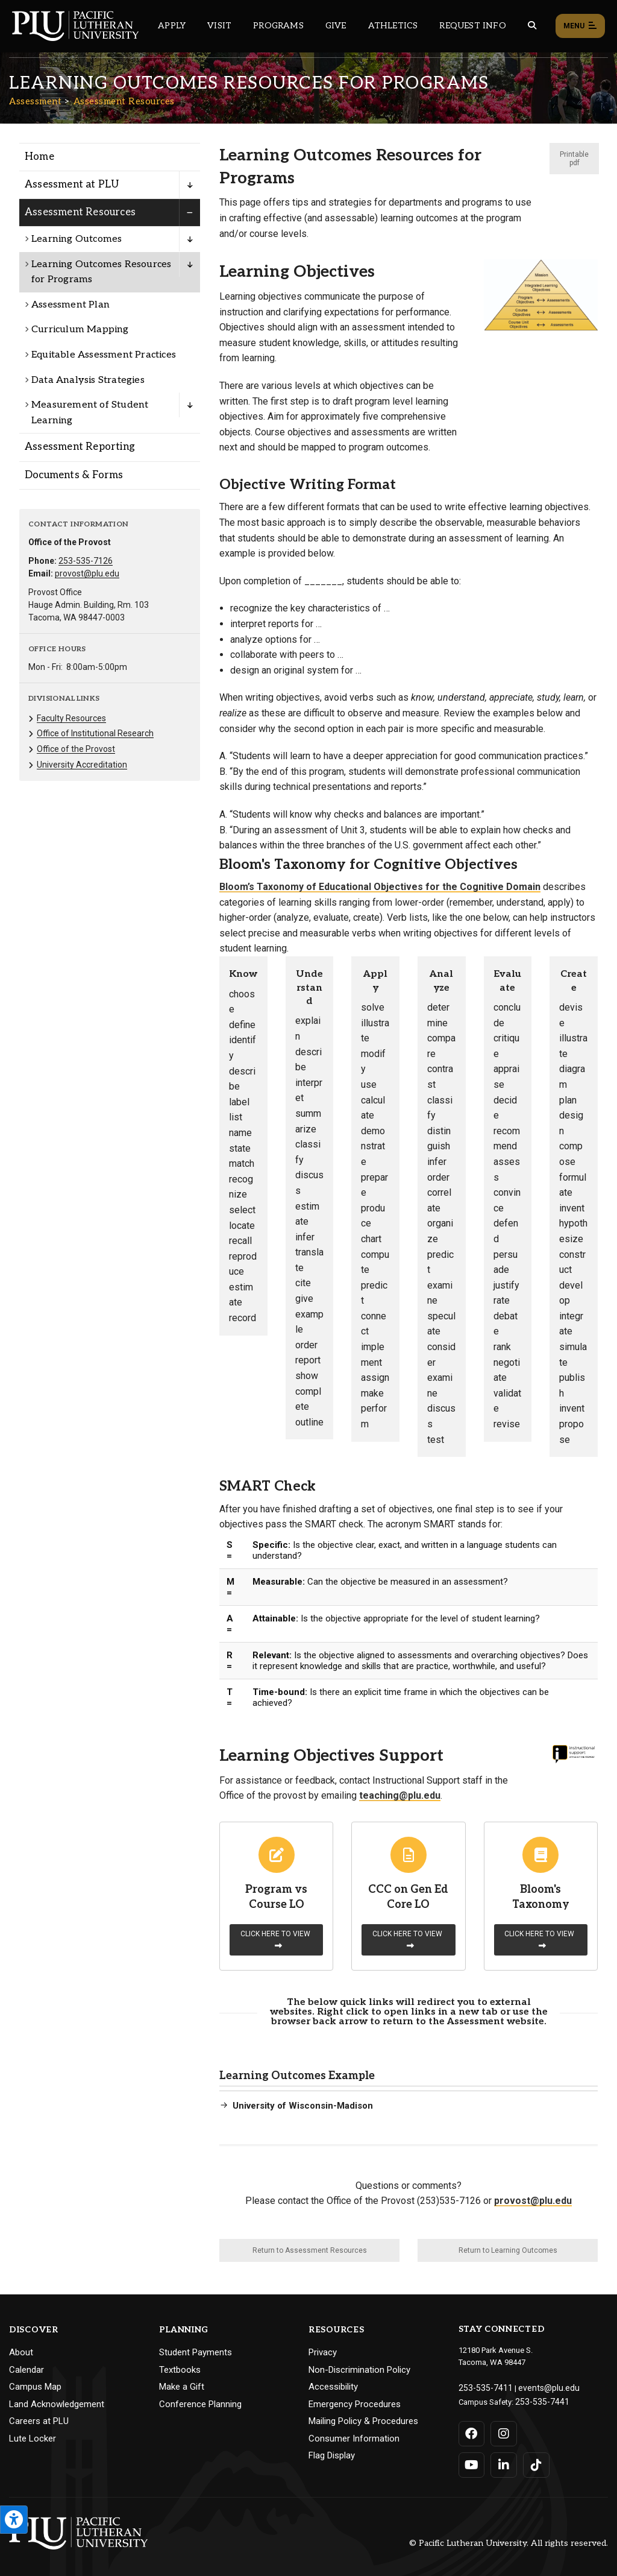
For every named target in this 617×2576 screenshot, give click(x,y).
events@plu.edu (539, 2386)
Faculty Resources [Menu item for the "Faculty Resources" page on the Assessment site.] (71, 718)
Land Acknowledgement (56, 2404)
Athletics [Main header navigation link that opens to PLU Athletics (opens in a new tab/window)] (393, 26)
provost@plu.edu (87, 573)
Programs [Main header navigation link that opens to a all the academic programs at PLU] (278, 26)
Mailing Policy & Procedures (363, 2421)
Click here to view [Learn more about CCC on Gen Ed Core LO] (407, 1939)
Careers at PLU (39, 2421)
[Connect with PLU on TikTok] (535, 2462)
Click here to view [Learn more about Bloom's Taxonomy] (539, 1939)
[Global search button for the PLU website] (532, 25)
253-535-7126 (85, 561)
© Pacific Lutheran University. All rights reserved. (508, 2540)
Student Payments (195, 2352)
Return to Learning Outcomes (508, 2250)
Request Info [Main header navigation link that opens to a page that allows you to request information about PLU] (472, 26)
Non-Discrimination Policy (359, 2369)
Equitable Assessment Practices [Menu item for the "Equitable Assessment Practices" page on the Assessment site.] (103, 355)
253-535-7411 (482, 2386)
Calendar (26, 2369)
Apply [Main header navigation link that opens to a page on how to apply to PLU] (172, 26)
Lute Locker (32, 2438)
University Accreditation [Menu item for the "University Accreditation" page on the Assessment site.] (82, 764)
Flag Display (331, 2455)
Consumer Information (353, 2438)
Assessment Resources (124, 101)
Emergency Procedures (354, 2404)
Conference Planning (200, 2404)
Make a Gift (181, 2386)
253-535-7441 (538, 2399)
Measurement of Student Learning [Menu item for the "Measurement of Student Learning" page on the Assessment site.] (89, 412)
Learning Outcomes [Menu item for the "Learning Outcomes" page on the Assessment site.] (76, 239)
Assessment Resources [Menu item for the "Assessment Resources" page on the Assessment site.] (80, 212)
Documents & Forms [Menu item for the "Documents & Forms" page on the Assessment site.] (74, 475)
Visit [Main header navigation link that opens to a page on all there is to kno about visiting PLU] (219, 26)
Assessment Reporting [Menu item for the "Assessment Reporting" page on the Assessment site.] (80, 447)
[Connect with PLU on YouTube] (472, 2462)
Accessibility (333, 2386)
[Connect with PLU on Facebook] (472, 2431)
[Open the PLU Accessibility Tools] (14, 2519)
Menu (580, 26)
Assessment (35, 101)
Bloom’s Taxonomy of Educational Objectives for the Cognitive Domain (379, 886)
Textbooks (180, 2369)
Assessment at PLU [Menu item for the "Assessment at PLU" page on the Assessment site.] (72, 184)
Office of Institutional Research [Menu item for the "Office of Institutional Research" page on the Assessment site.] (95, 733)
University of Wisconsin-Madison (303, 2105)
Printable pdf (574, 158)
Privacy (322, 2352)
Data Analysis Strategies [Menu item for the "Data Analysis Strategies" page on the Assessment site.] (88, 380)
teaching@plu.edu (399, 1795)
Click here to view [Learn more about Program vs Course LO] (275, 1939)
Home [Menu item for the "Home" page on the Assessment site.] (39, 157)
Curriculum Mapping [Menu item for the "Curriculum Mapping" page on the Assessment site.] (80, 329)
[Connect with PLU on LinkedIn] (503, 2462)
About (21, 2352)
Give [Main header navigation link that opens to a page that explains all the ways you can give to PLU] (335, 26)
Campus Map (35, 2386)
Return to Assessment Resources (309, 2250)
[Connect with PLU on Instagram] (503, 2431)
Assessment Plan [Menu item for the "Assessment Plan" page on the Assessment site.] (70, 305)
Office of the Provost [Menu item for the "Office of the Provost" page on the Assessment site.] (76, 749)
